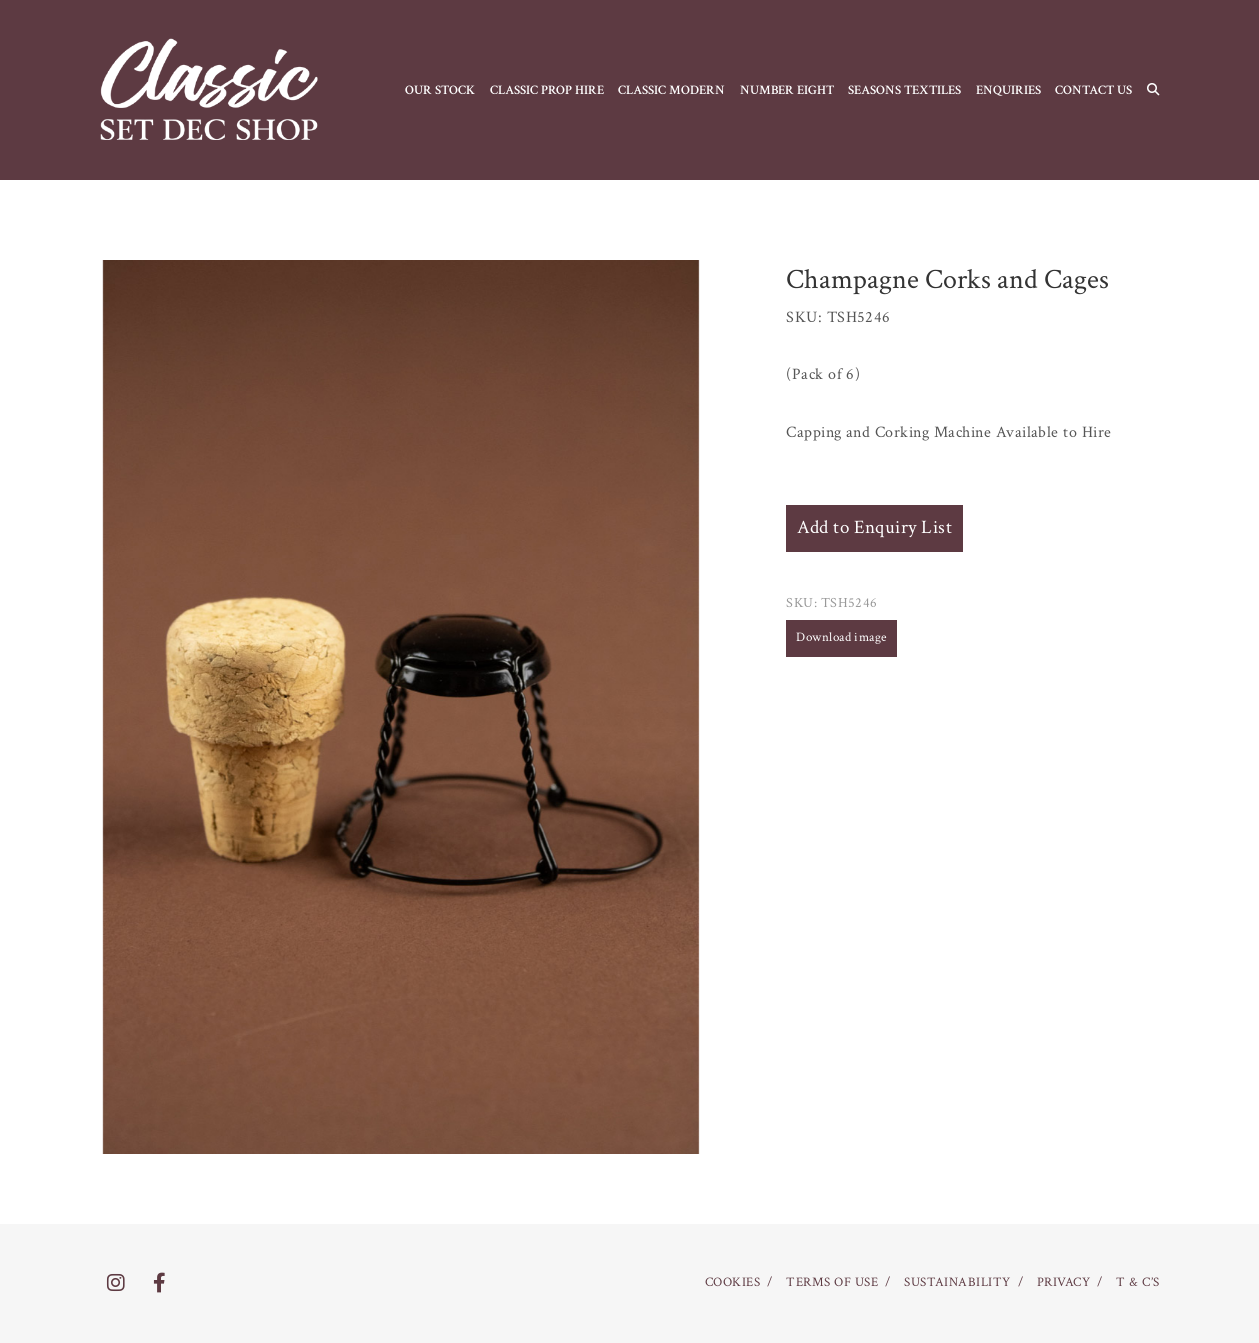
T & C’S (1137, 1282)
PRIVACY (1063, 1282)
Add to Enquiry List (874, 527)
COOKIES (732, 1282)
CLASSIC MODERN (671, 90)
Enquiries (1008, 90)
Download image (841, 637)
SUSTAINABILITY (957, 1282)
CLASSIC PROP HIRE (547, 90)
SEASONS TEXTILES (904, 90)
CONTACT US (1093, 90)
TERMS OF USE (832, 1282)
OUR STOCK (440, 90)
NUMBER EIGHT (787, 90)
